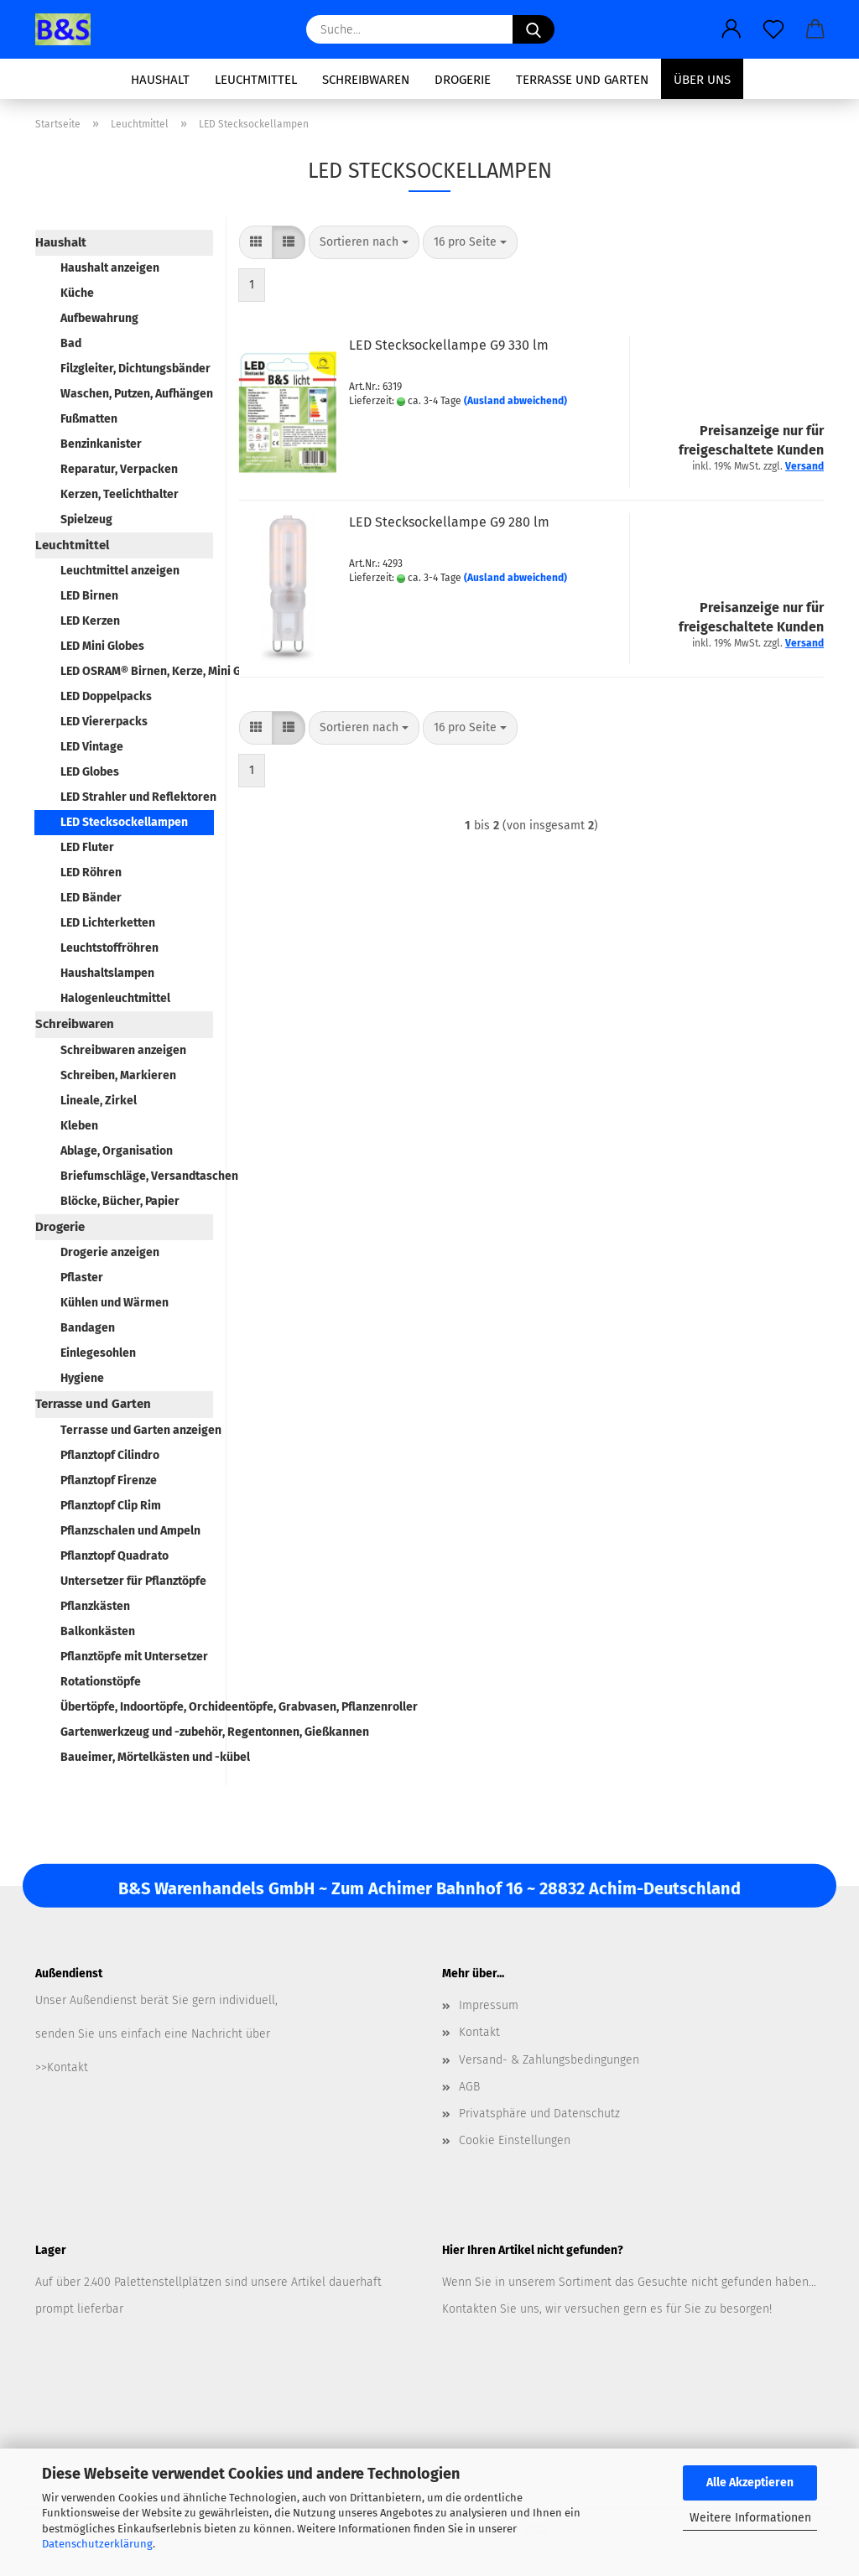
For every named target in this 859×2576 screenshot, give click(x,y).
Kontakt (479, 2032)
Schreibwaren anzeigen (123, 1050)
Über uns (702, 79)
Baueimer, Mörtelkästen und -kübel (136, 1757)
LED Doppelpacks (106, 696)
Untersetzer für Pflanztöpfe (133, 1581)
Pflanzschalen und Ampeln (130, 1531)
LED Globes (89, 772)
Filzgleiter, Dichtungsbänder (135, 368)
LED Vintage (91, 747)
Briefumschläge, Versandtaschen (136, 1176)
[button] (731, 29)
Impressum (488, 2005)
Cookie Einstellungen (514, 2140)
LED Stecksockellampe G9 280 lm (449, 522)
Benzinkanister (101, 444)
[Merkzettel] (773, 29)
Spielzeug (86, 519)
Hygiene (82, 1378)
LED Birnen (89, 596)
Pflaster (81, 1277)
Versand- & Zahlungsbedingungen (549, 2060)
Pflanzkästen (95, 1606)
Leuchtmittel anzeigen (120, 571)
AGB (469, 2087)
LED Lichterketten (107, 923)
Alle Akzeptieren (750, 2482)
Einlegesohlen (98, 1353)
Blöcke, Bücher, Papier (120, 1201)
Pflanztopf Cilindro (109, 1455)
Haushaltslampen (107, 973)
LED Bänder (91, 898)
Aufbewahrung (99, 318)
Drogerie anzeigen (109, 1252)
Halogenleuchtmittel (115, 998)
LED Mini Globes (102, 646)
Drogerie (463, 79)
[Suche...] (533, 29)
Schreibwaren (365, 79)
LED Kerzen (90, 621)
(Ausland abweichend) (515, 401)
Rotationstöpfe (100, 1682)
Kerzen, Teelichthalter (119, 494)
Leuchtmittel (256, 79)
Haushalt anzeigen (109, 268)
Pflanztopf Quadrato (114, 1556)
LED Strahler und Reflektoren (136, 797)
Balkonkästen (97, 1631)
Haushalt (160, 79)
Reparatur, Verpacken (119, 469)
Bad (70, 343)
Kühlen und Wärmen (114, 1303)
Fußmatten (88, 419)
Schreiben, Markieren (118, 1075)
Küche (77, 293)
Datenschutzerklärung (97, 2543)
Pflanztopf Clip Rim (110, 1505)
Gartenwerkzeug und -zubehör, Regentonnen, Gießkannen (136, 1732)
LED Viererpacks (104, 721)
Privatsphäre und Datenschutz (539, 2113)
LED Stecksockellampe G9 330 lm (449, 345)
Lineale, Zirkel (98, 1100)
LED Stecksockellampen (124, 822)
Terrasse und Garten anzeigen (136, 1430)
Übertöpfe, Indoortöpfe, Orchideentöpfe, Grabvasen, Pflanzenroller (136, 1707)
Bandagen (87, 1328)
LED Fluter (87, 847)
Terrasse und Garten (582, 79)
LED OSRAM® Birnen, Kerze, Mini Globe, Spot (136, 671)
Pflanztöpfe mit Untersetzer (134, 1656)
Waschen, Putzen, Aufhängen (136, 394)
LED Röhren (91, 872)
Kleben (79, 1126)
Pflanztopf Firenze (108, 1480)
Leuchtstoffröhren (109, 948)
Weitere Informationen (750, 2518)
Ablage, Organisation (116, 1151)
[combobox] (364, 242)
